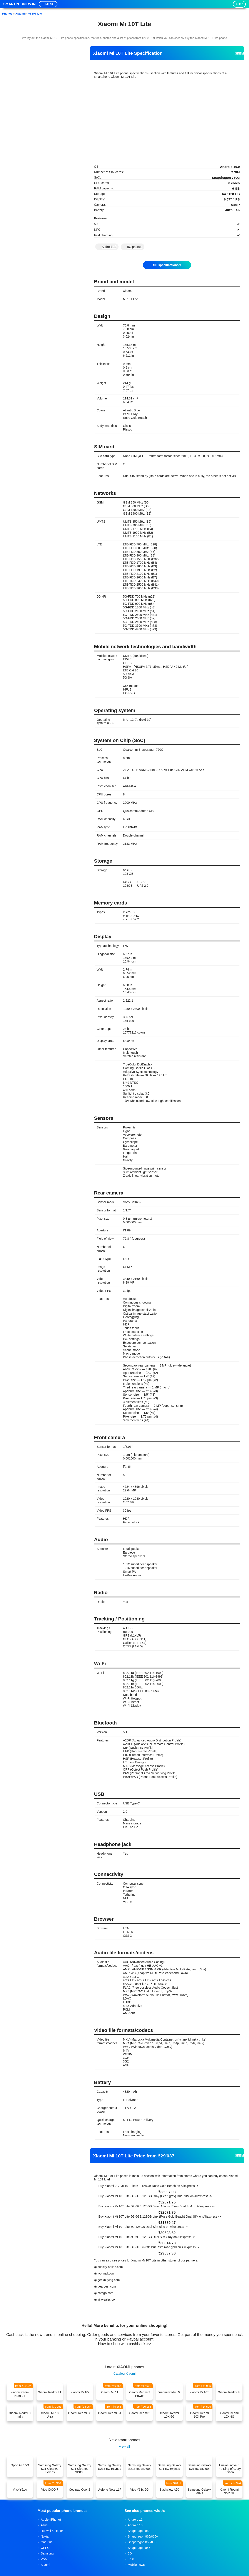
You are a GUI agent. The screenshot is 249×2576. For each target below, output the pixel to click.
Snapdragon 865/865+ (143, 2536)
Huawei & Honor (52, 2531)
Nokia (45, 2536)
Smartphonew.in (19, 4)
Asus (44, 2525)
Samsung (47, 2553)
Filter (239, 4)
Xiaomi (45, 2564)
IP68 (131, 2559)
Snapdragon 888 (139, 2531)
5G (130, 2553)
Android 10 (109, 246)
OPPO (45, 2547)
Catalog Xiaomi (125, 2373)
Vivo (44, 2559)
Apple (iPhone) (51, 2519)
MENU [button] (49, 4)
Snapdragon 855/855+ (143, 2542)
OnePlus (47, 2542)
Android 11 (135, 2519)
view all (124, 2446)
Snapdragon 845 (139, 2547)
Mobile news (136, 2564)
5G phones (134, 246)
